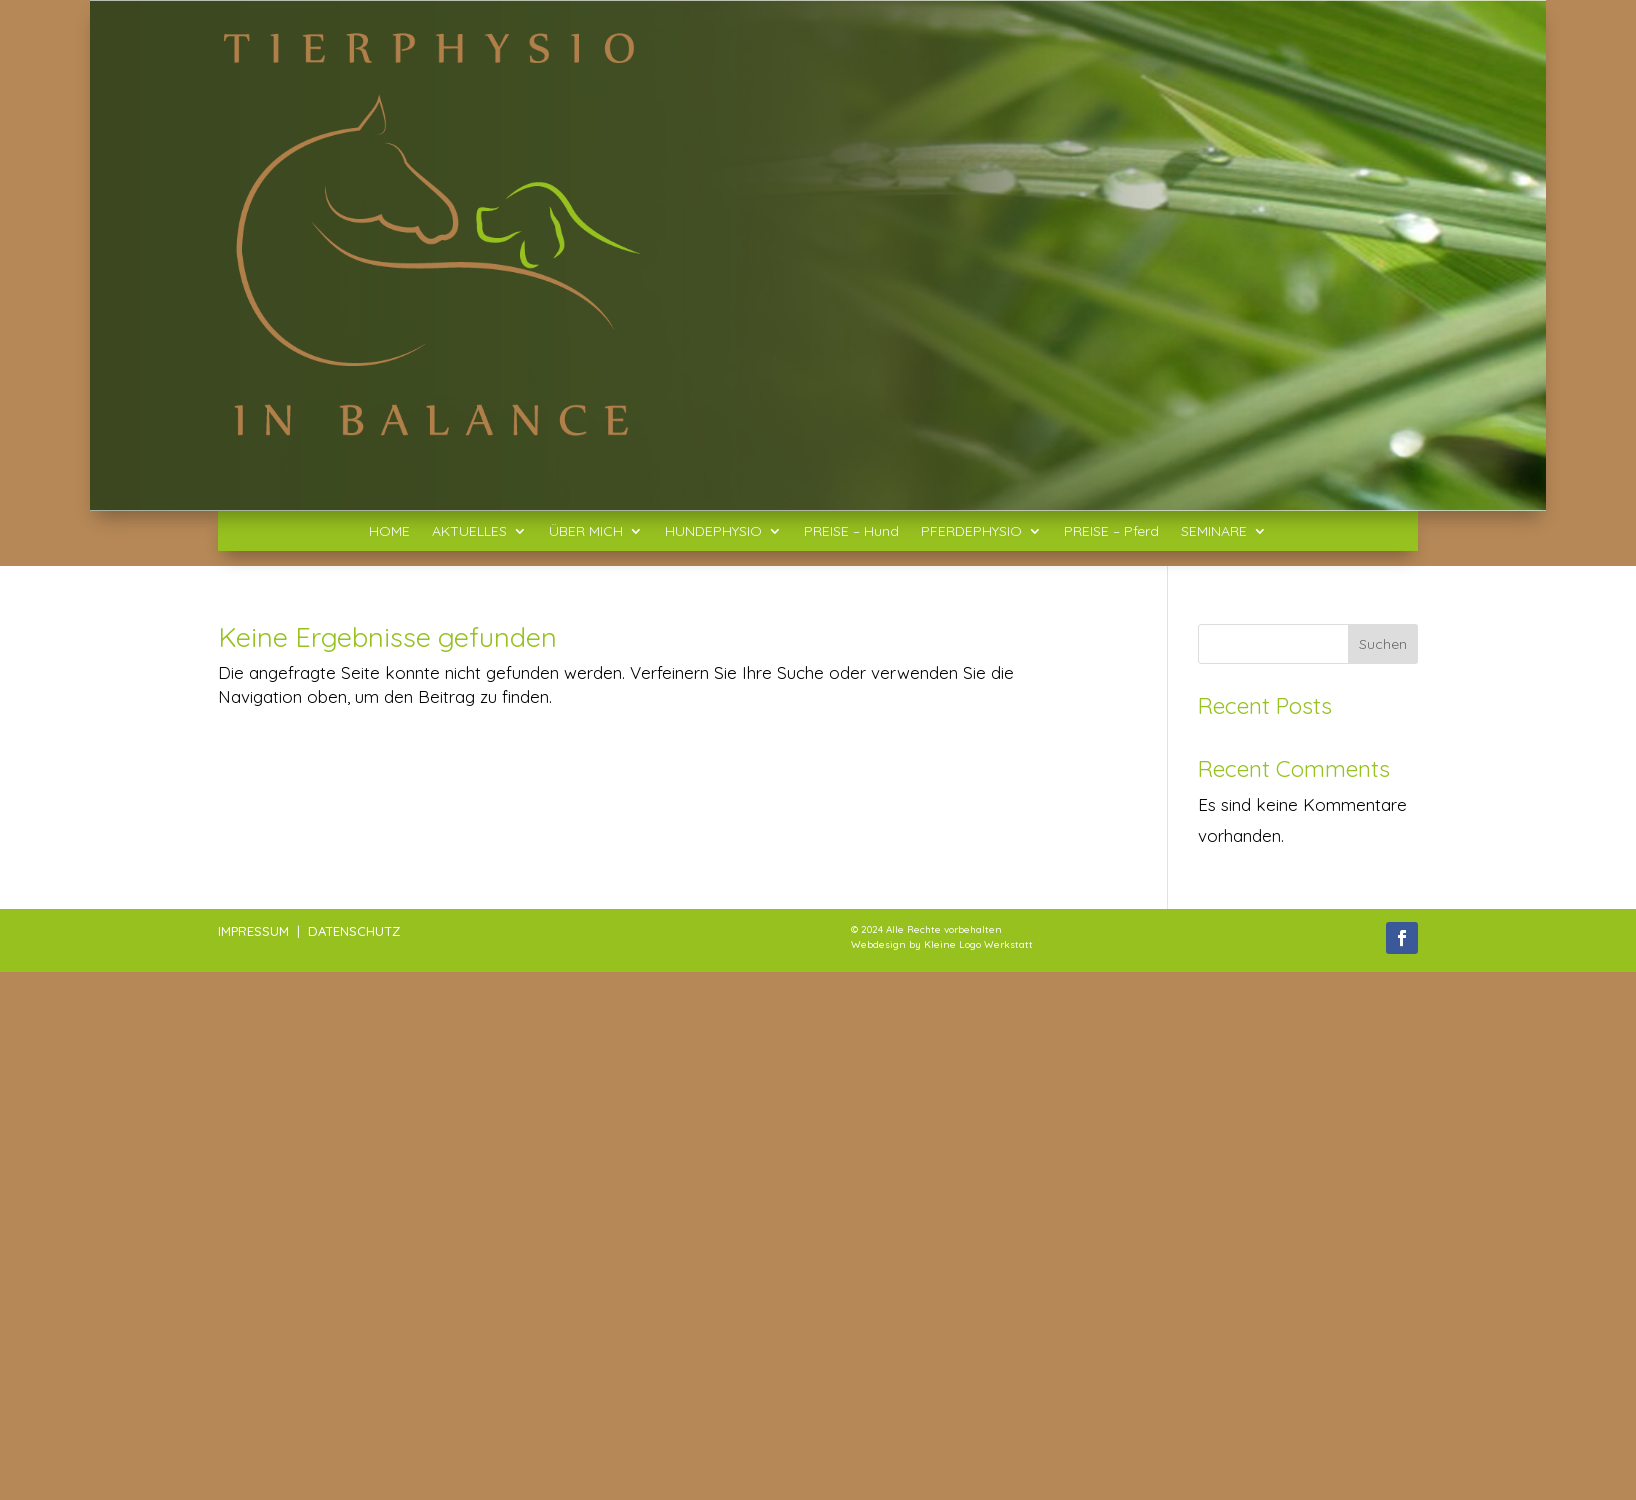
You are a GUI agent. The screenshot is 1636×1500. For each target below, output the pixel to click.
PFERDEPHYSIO (971, 532)
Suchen (1383, 644)
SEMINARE (1214, 532)
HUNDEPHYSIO (713, 532)
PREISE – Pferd (1111, 532)
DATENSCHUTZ (354, 931)
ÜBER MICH (586, 532)
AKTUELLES (469, 532)
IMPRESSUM (253, 931)
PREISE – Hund (851, 532)
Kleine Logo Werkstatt (978, 944)
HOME (389, 532)
